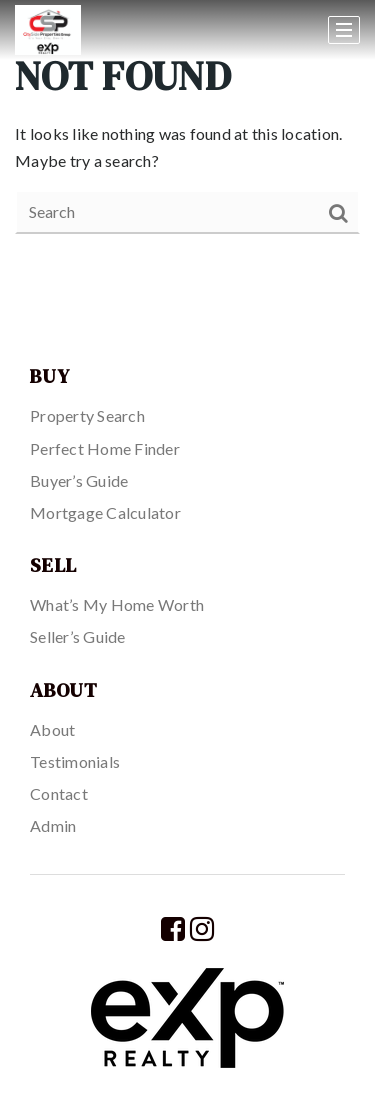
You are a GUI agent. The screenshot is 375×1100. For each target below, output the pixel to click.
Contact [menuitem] (59, 793)
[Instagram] (202, 928)
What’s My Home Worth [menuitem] (117, 604)
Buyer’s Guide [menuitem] (79, 480)
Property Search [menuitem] (87, 415)
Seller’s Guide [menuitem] (78, 636)
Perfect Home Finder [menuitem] (105, 448)
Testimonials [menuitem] (75, 761)
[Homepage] (101, 30)
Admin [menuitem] (53, 825)
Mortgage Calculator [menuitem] (105, 512)
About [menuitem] (52, 729)
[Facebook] (173, 928)
